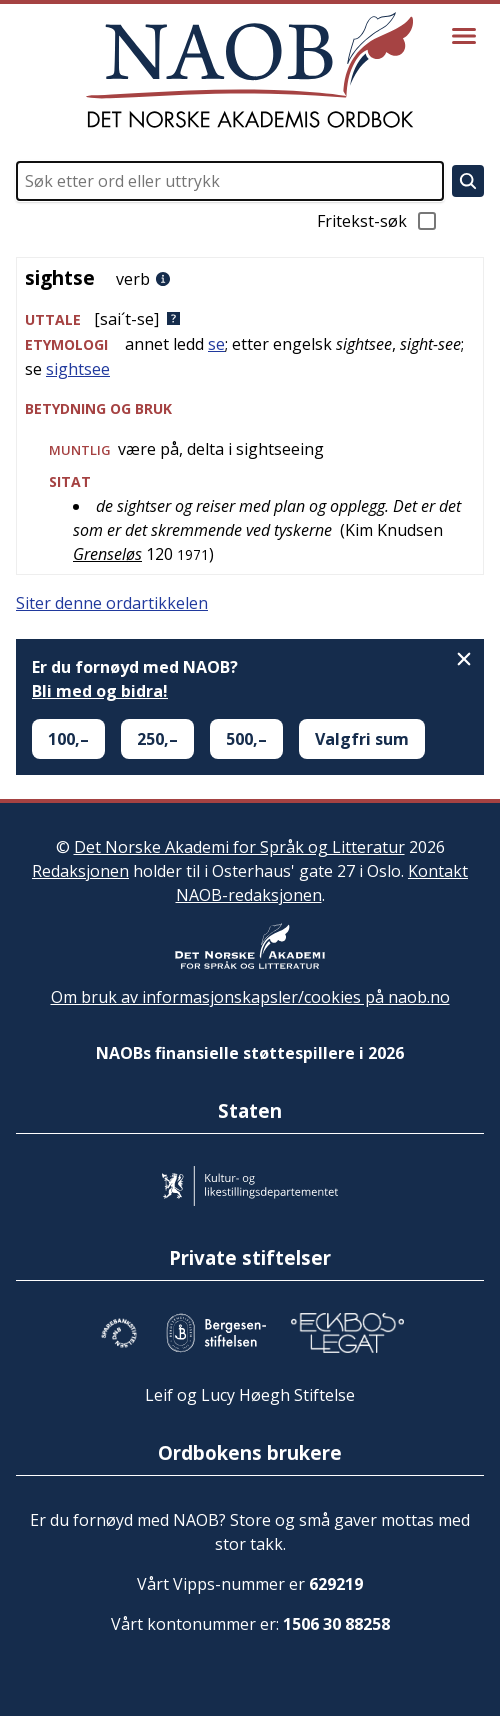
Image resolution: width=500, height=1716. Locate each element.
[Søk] (468, 181)
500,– (246, 739)
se (216, 344)
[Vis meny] (464, 36)
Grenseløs (107, 554)
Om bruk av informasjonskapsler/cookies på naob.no (250, 997)
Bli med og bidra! (100, 691)
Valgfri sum (362, 739)
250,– (157, 739)
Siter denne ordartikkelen (112, 603)
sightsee (78, 369)
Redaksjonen (80, 871)
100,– (68, 739)
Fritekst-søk (378, 221)
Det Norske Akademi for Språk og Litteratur (239, 847)
